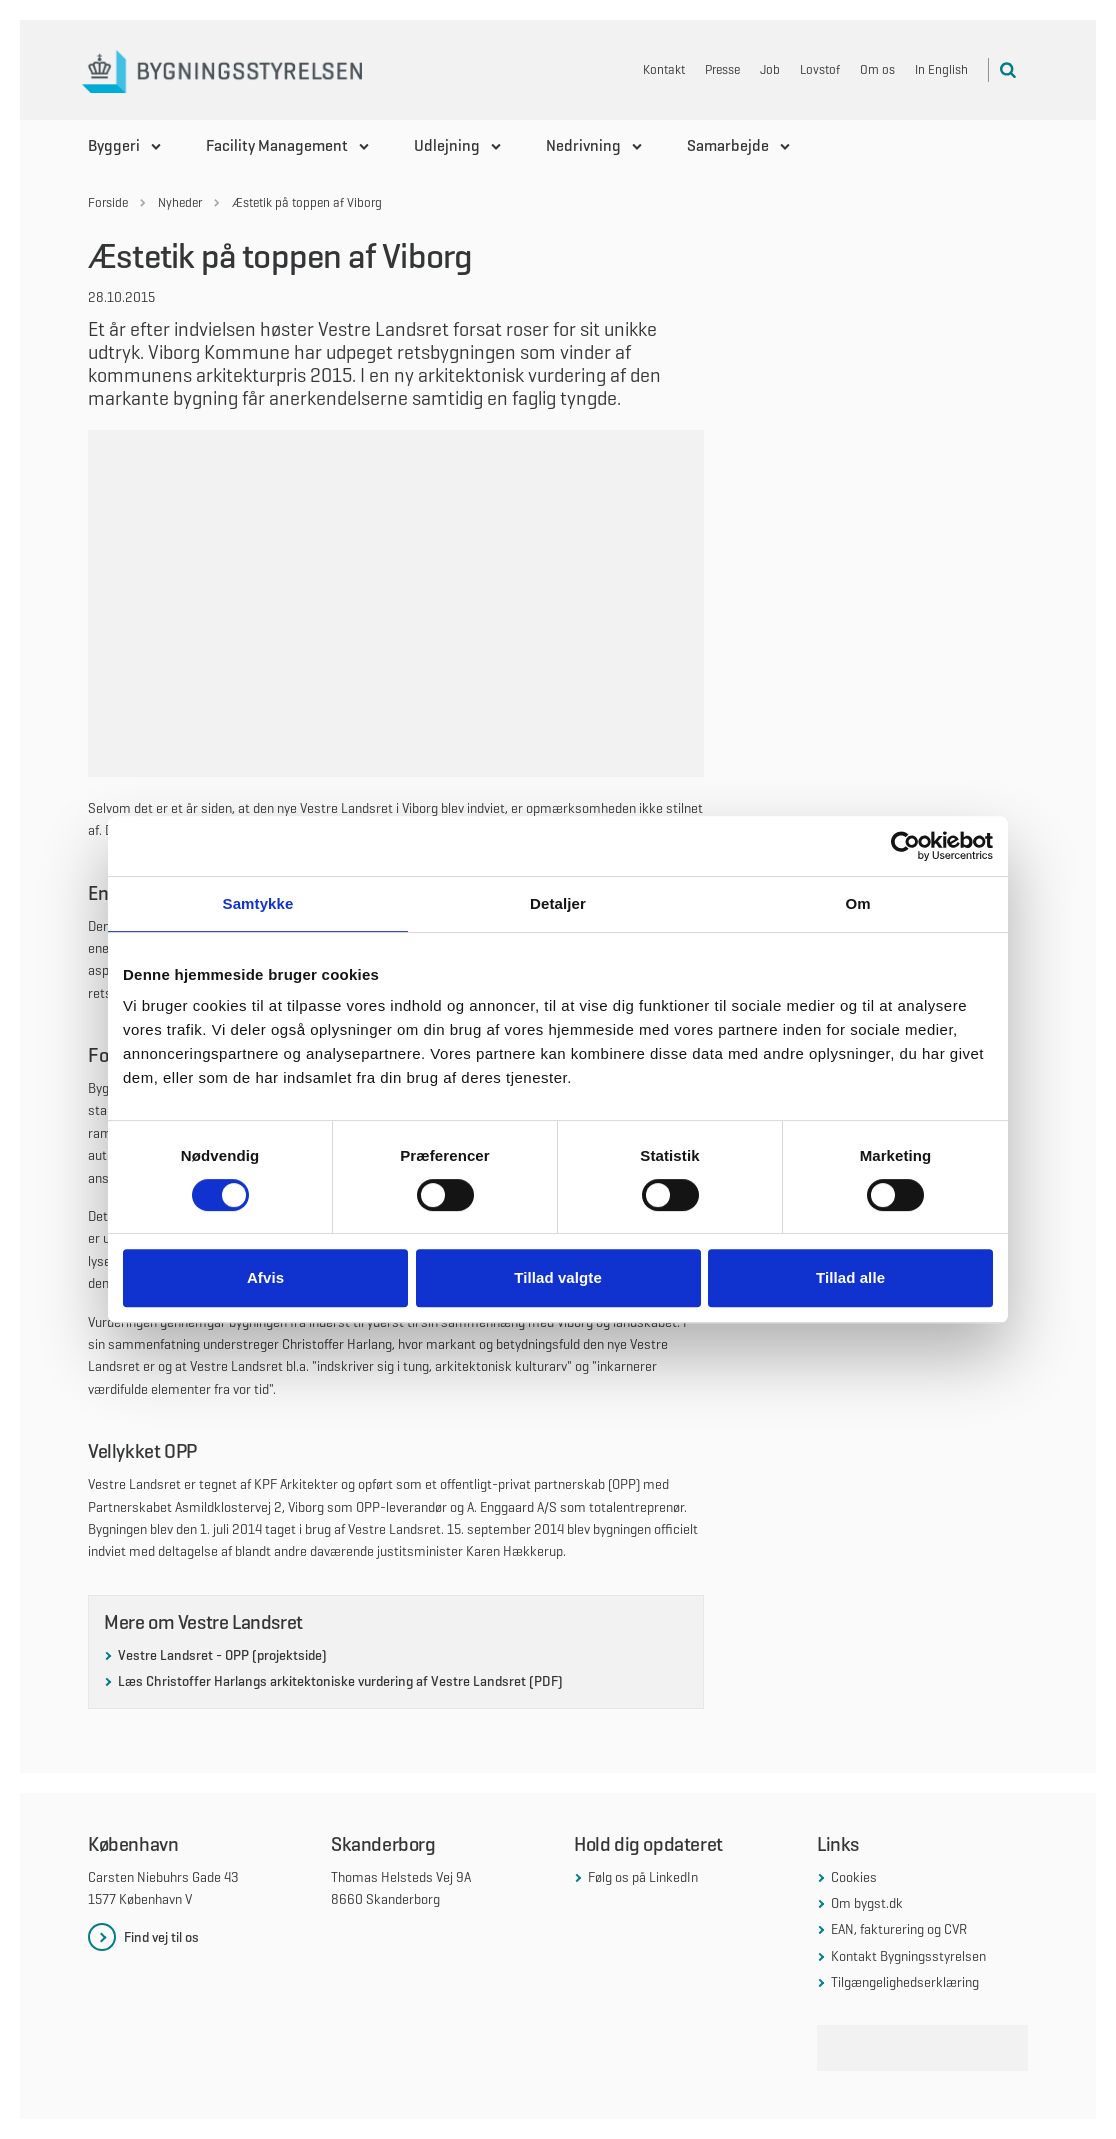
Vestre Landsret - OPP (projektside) (222, 1655)
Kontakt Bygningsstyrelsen (908, 1956)
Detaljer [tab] (558, 903)
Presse (722, 69)
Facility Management (277, 145)
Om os (877, 69)
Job (770, 69)
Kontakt (664, 69)
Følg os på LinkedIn (643, 1877)
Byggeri (114, 145)
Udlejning (447, 145)
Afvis (265, 1277)
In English (941, 69)
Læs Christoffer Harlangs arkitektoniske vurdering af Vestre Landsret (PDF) (340, 1681)
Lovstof (820, 69)
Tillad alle (850, 1277)
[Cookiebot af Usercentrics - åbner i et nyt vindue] (905, 846)
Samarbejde (728, 145)
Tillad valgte (558, 1277)
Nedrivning (583, 145)
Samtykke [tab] (258, 903)
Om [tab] (857, 903)
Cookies (854, 1877)
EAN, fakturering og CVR (899, 1929)
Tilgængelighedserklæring (905, 1982)
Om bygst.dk (867, 1903)
